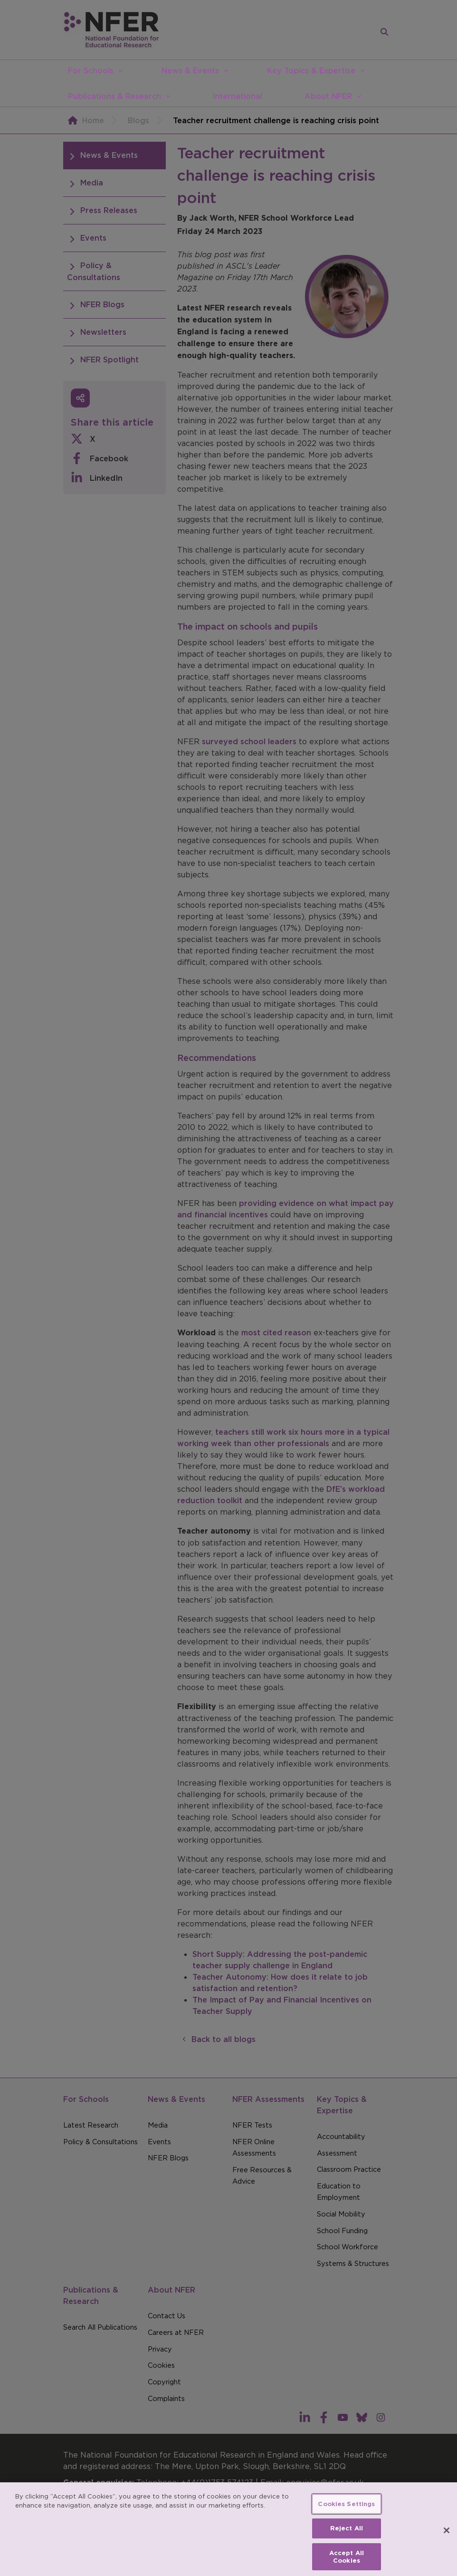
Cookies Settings (346, 2514)
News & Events (190, 70)
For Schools (91, 70)
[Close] (446, 2540)
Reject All (346, 2539)
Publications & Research (114, 96)
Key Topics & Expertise (311, 70)
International (237, 96)
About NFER (328, 96)
